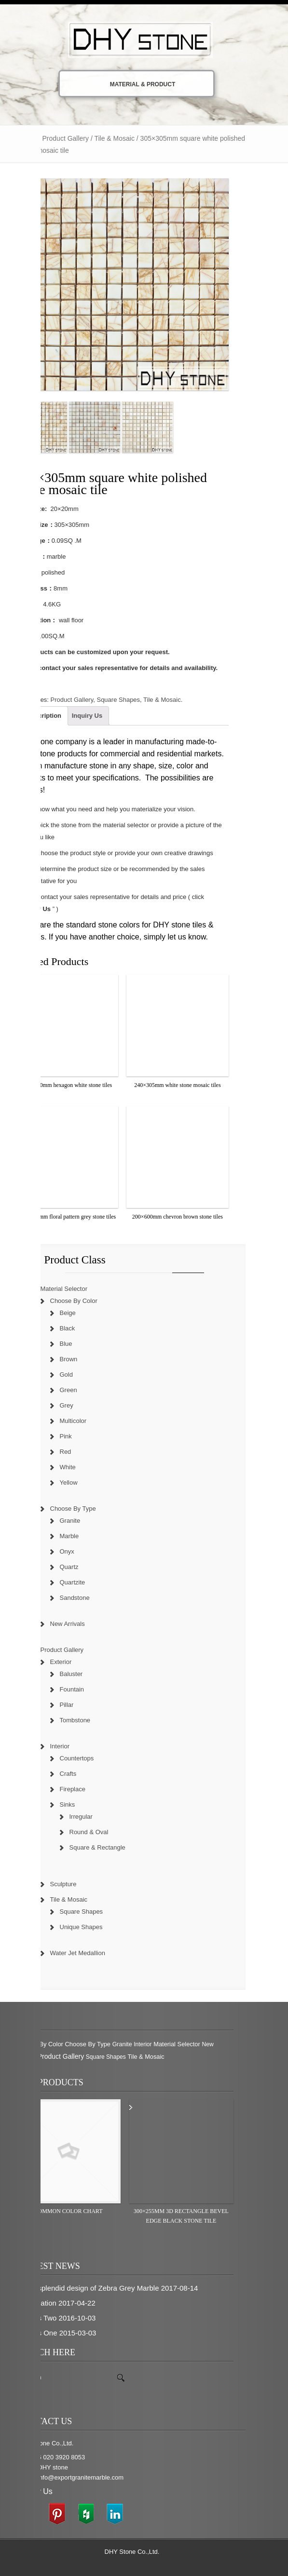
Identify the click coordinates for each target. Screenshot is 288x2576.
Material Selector (76, 1288)
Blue (78, 1343)
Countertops (89, 1758)
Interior (72, 1746)
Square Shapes (130, 699)
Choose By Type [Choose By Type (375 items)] (100, 2044)
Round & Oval (101, 1832)
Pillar (79, 1704)
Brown (81, 1359)
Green (80, 1390)
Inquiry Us (99, 715)
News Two (52, 2318)
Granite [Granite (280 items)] (134, 2044)
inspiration (52, 2303)
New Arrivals (79, 1623)
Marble (81, 1536)
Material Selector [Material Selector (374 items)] (188, 2044)
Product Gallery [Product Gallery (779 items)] (73, 2056)
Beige (80, 1312)
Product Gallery (78, 138)
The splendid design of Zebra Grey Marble (103, 2288)
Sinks (79, 1804)
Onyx (79, 1551)
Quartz (81, 1566)
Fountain (84, 1689)
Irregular (93, 1816)
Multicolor (85, 1420)
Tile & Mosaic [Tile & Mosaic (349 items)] (157, 2056)
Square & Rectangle (109, 1847)
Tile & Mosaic (126, 138)
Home (40, 138)
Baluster (83, 1673)
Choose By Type (85, 1508)
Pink (78, 1436)
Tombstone (87, 1720)
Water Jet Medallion (89, 1953)
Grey (78, 1405)
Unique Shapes (93, 1927)
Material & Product (132, 84)
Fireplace (84, 1789)
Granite (82, 1520)
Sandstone (87, 1597)
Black (79, 1328)
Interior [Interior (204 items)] (155, 2044)
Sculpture (75, 1884)
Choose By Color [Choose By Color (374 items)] (51, 2044)
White (80, 1467)
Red (77, 1451)
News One (52, 2333)
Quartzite (84, 1582)
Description (56, 715)
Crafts (80, 1773)
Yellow (81, 1482)
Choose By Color (86, 1300)
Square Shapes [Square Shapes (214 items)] (118, 2056)
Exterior (73, 1661)
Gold (78, 1374)
